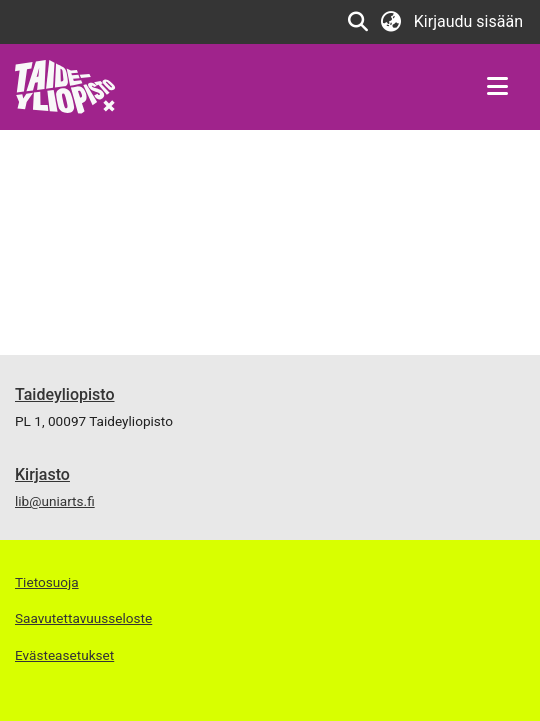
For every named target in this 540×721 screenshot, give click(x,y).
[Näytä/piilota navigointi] (497, 87)
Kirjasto (42, 474)
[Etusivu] (65, 85)
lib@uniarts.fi (55, 501)
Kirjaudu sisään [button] (469, 21)
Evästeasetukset (64, 655)
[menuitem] (391, 22)
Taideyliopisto (65, 394)
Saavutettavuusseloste (83, 618)
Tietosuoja (47, 582)
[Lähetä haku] (358, 22)
